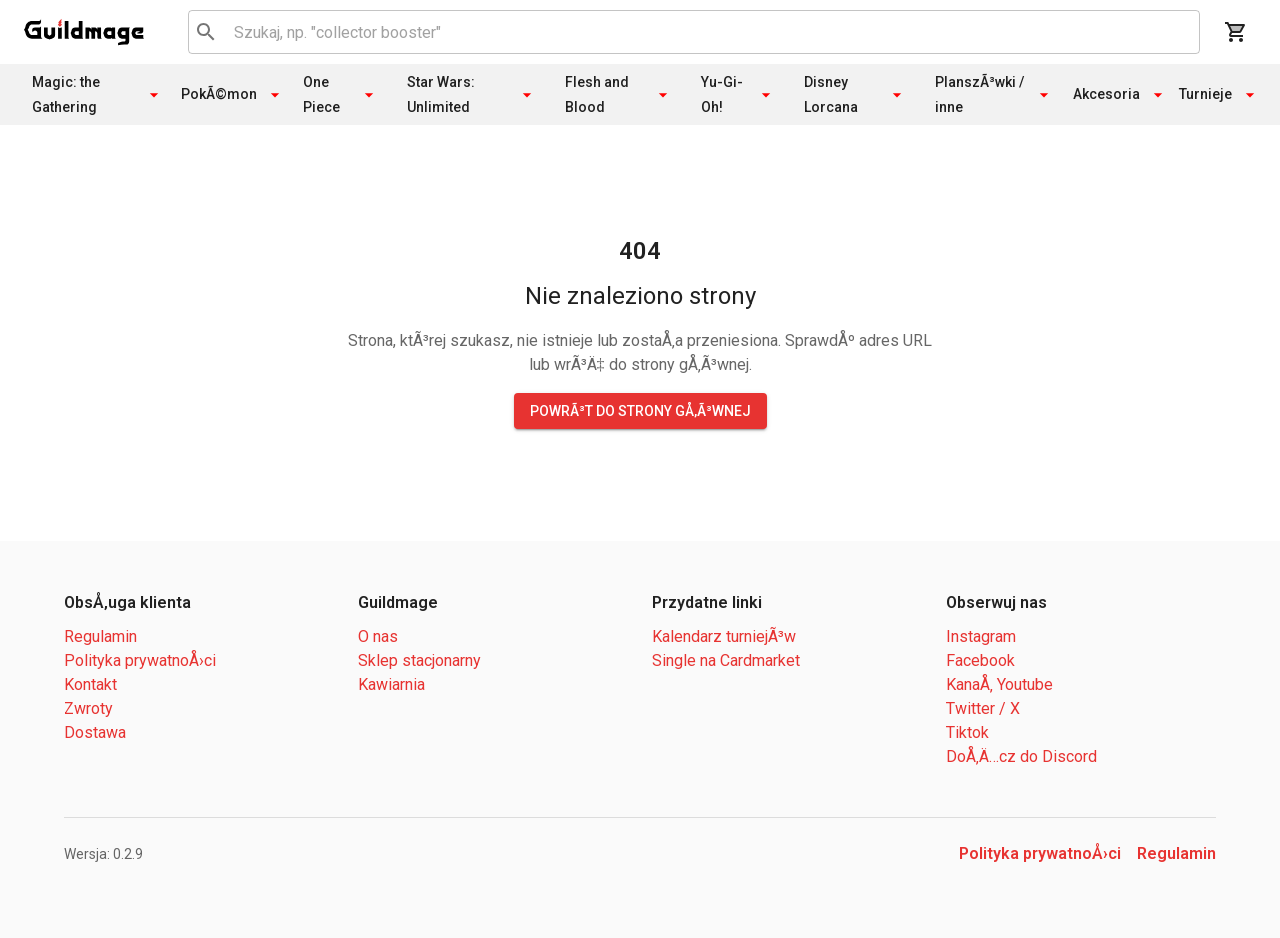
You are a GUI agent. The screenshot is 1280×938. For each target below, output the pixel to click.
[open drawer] (84, 32)
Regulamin (100, 636)
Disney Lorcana (856, 94)
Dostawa (95, 732)
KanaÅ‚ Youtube (999, 684)
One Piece (341, 94)
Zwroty (88, 708)
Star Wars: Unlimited (472, 94)
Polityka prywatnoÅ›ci (140, 660)
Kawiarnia (391, 684)
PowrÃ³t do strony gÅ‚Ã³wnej (640, 411)
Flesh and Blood (619, 94)
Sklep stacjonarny (419, 660)
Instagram (981, 636)
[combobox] (690, 32)
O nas (378, 636)
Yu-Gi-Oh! (738, 94)
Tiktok (967, 732)
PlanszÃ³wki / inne (994, 94)
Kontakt (90, 684)
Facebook (980, 660)
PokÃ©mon (232, 95)
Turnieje (1217, 95)
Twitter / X (983, 708)
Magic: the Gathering (98, 94)
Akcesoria (1118, 95)
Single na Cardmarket (726, 660)
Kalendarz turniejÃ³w (724, 636)
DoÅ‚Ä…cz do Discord (1021, 756)
